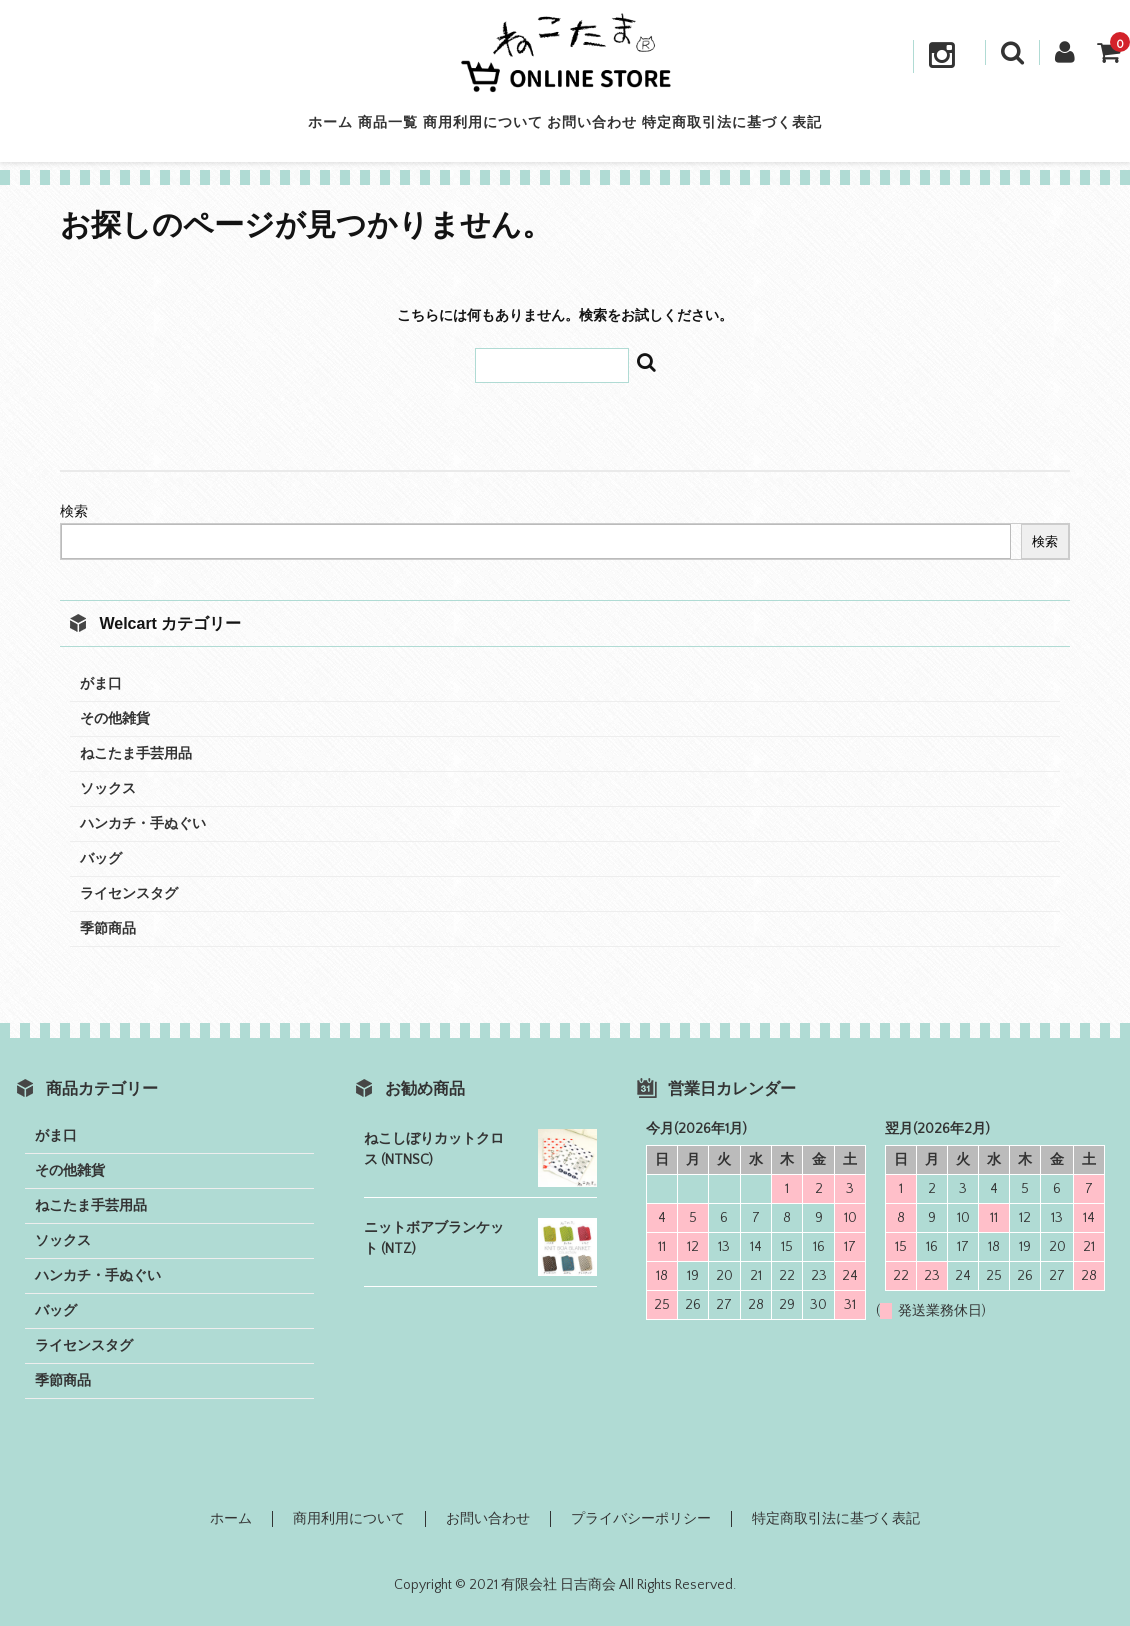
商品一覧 (351, 129)
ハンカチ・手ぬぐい (143, 824)
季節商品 (108, 929)
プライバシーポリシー (641, 1519)
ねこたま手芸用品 (136, 754)
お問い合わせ (630, 129)
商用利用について (483, 129)
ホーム (256, 129)
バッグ (101, 859)
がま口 (101, 684)
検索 (74, 512)
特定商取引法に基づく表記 (807, 129)
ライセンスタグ (129, 894)
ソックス (108, 789)
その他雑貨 (115, 719)
